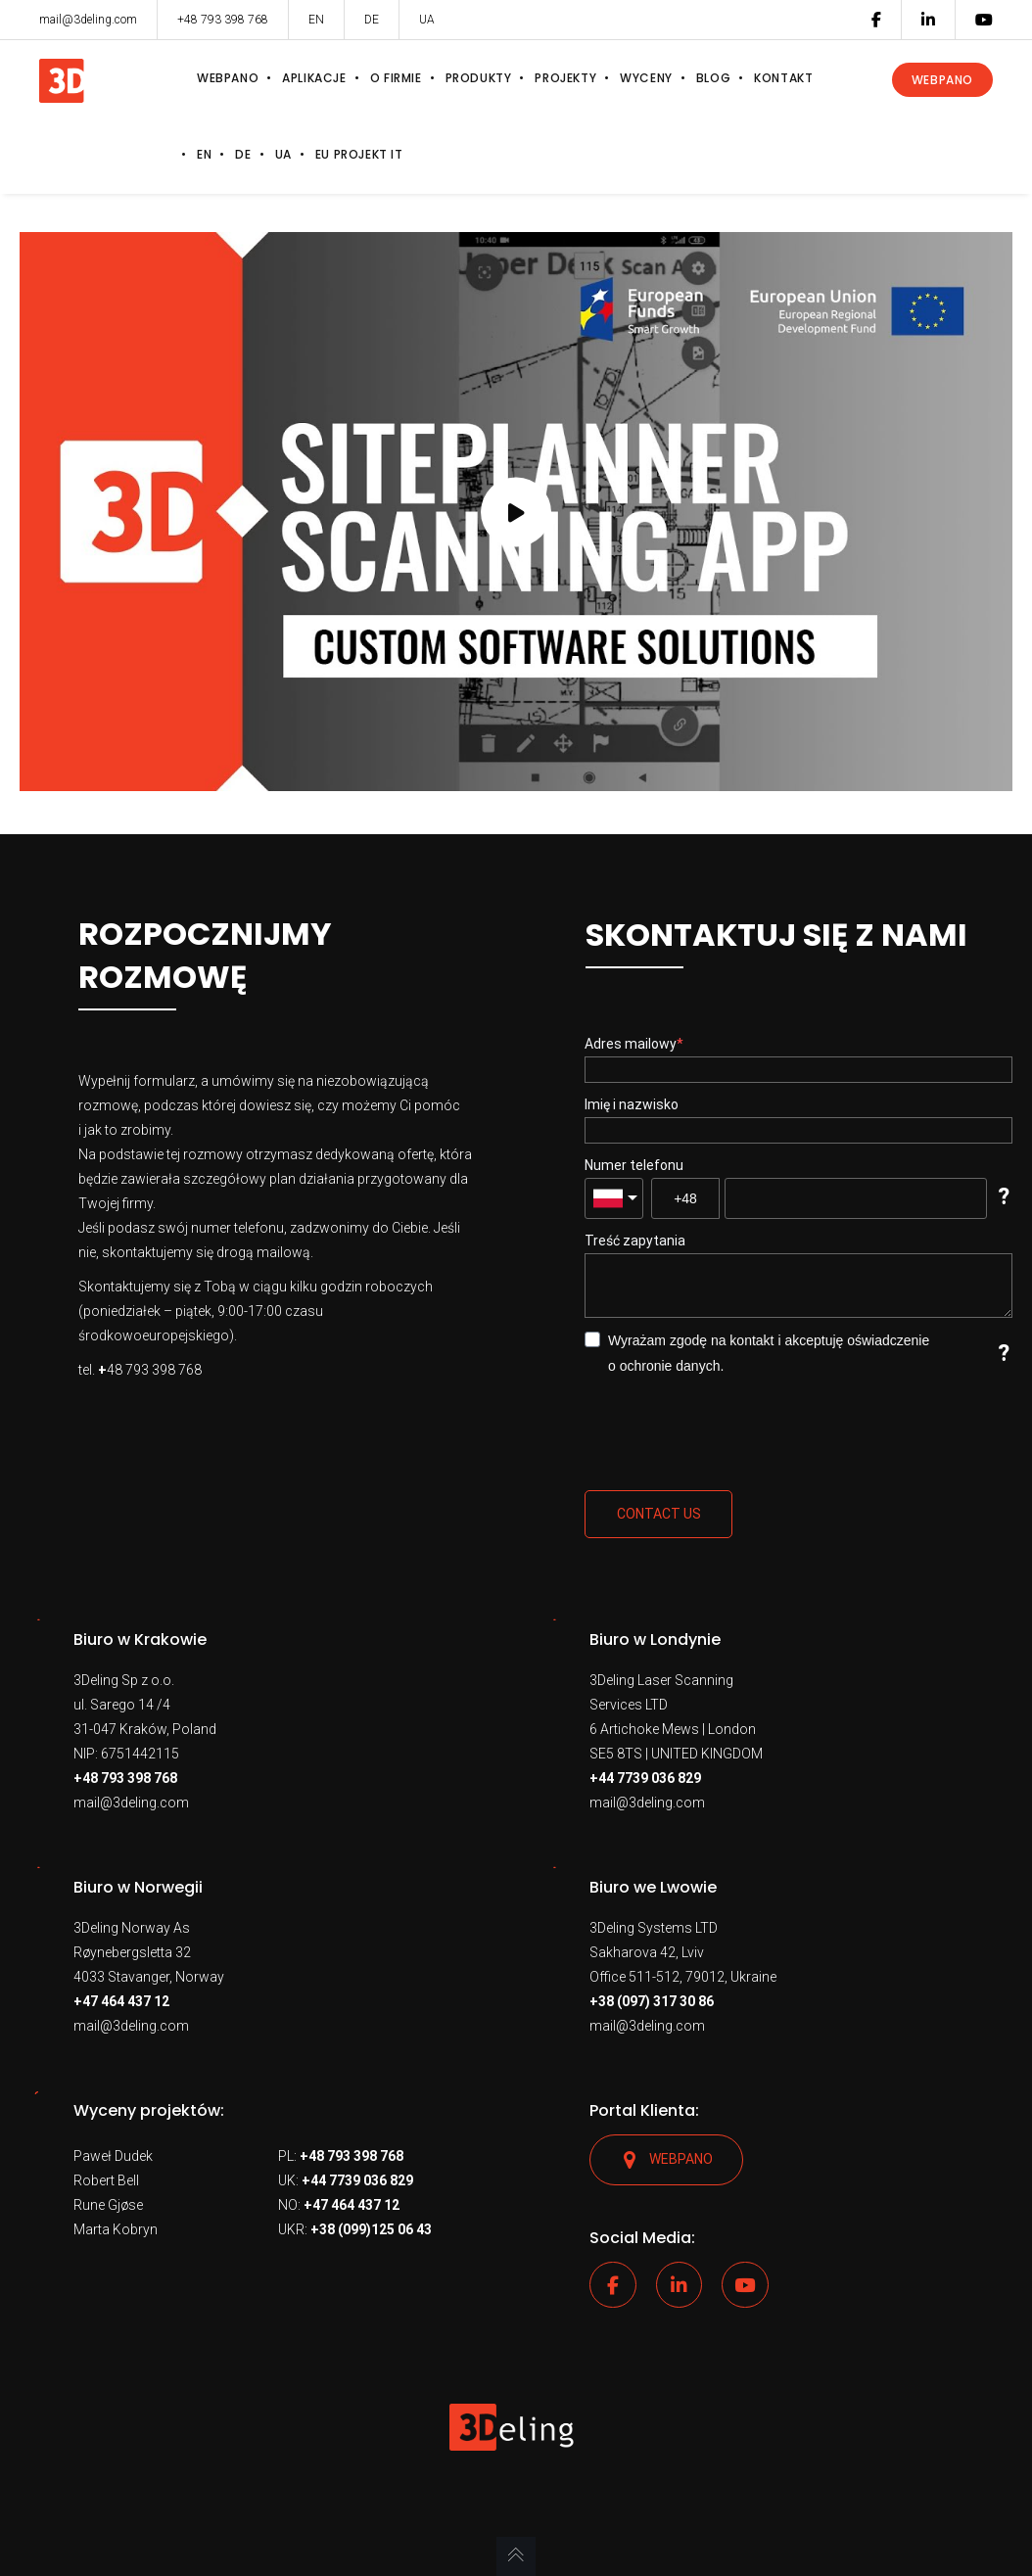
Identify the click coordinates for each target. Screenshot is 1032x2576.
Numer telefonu (634, 1165)
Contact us (659, 1514)
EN (316, 19)
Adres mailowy (631, 1044)
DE (371, 19)
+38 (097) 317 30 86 (651, 2001)
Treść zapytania (635, 1240)
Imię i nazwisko (632, 1104)
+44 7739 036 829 (645, 1778)
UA (427, 19)
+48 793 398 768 (125, 1778)
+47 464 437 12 (121, 2001)
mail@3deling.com (131, 1802)
